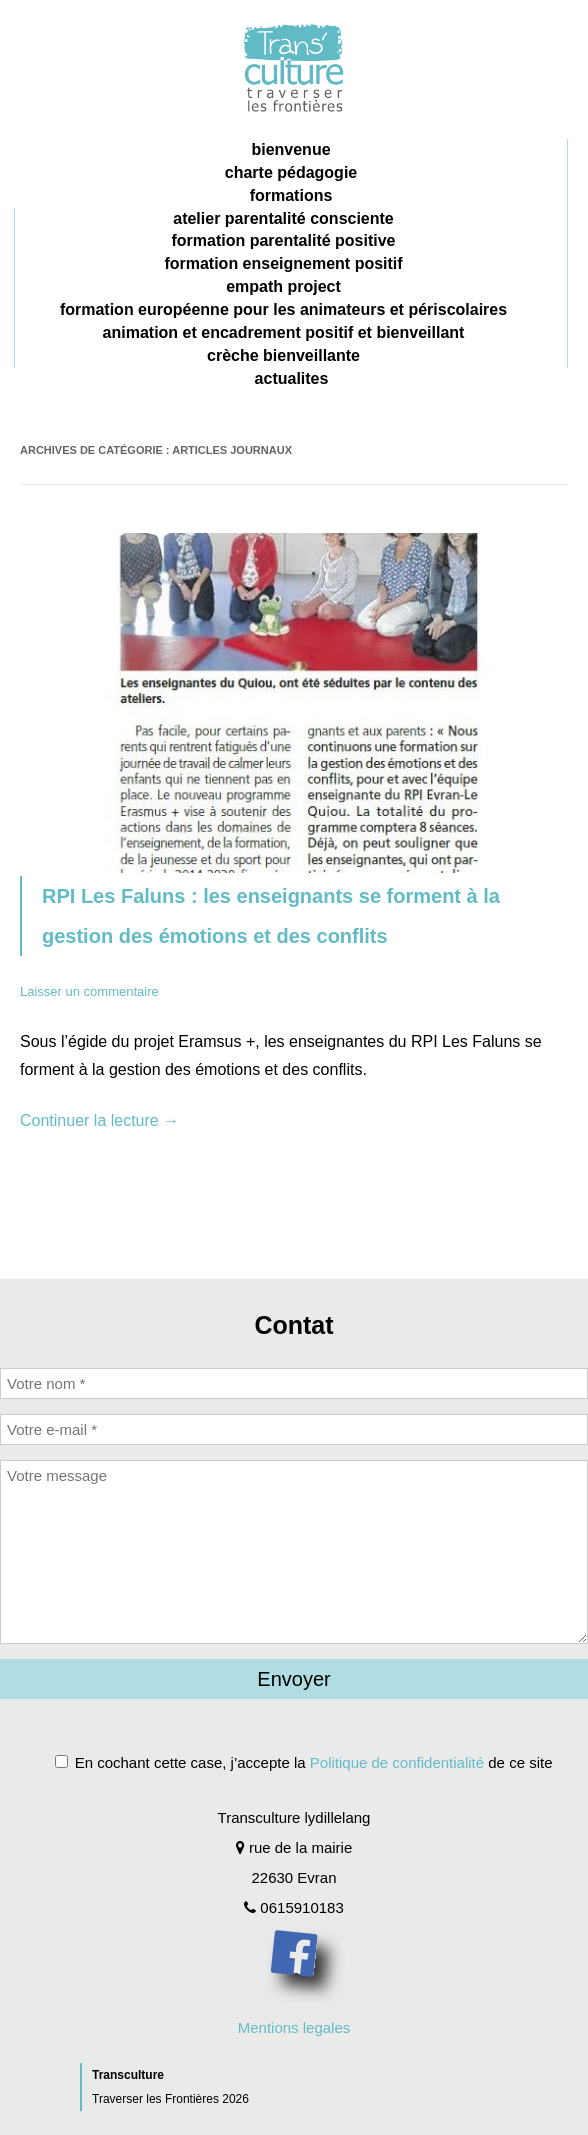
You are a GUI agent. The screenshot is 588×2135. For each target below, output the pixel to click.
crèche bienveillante (283, 355)
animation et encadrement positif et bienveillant (284, 332)
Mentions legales (294, 2027)
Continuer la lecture (99, 1120)
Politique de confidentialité (397, 1762)
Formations (291, 195)
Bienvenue (290, 149)
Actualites (292, 378)
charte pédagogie (291, 172)
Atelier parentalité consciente (283, 218)
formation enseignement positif (283, 263)
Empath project (283, 286)
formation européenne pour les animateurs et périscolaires (283, 309)
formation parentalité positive (283, 240)
